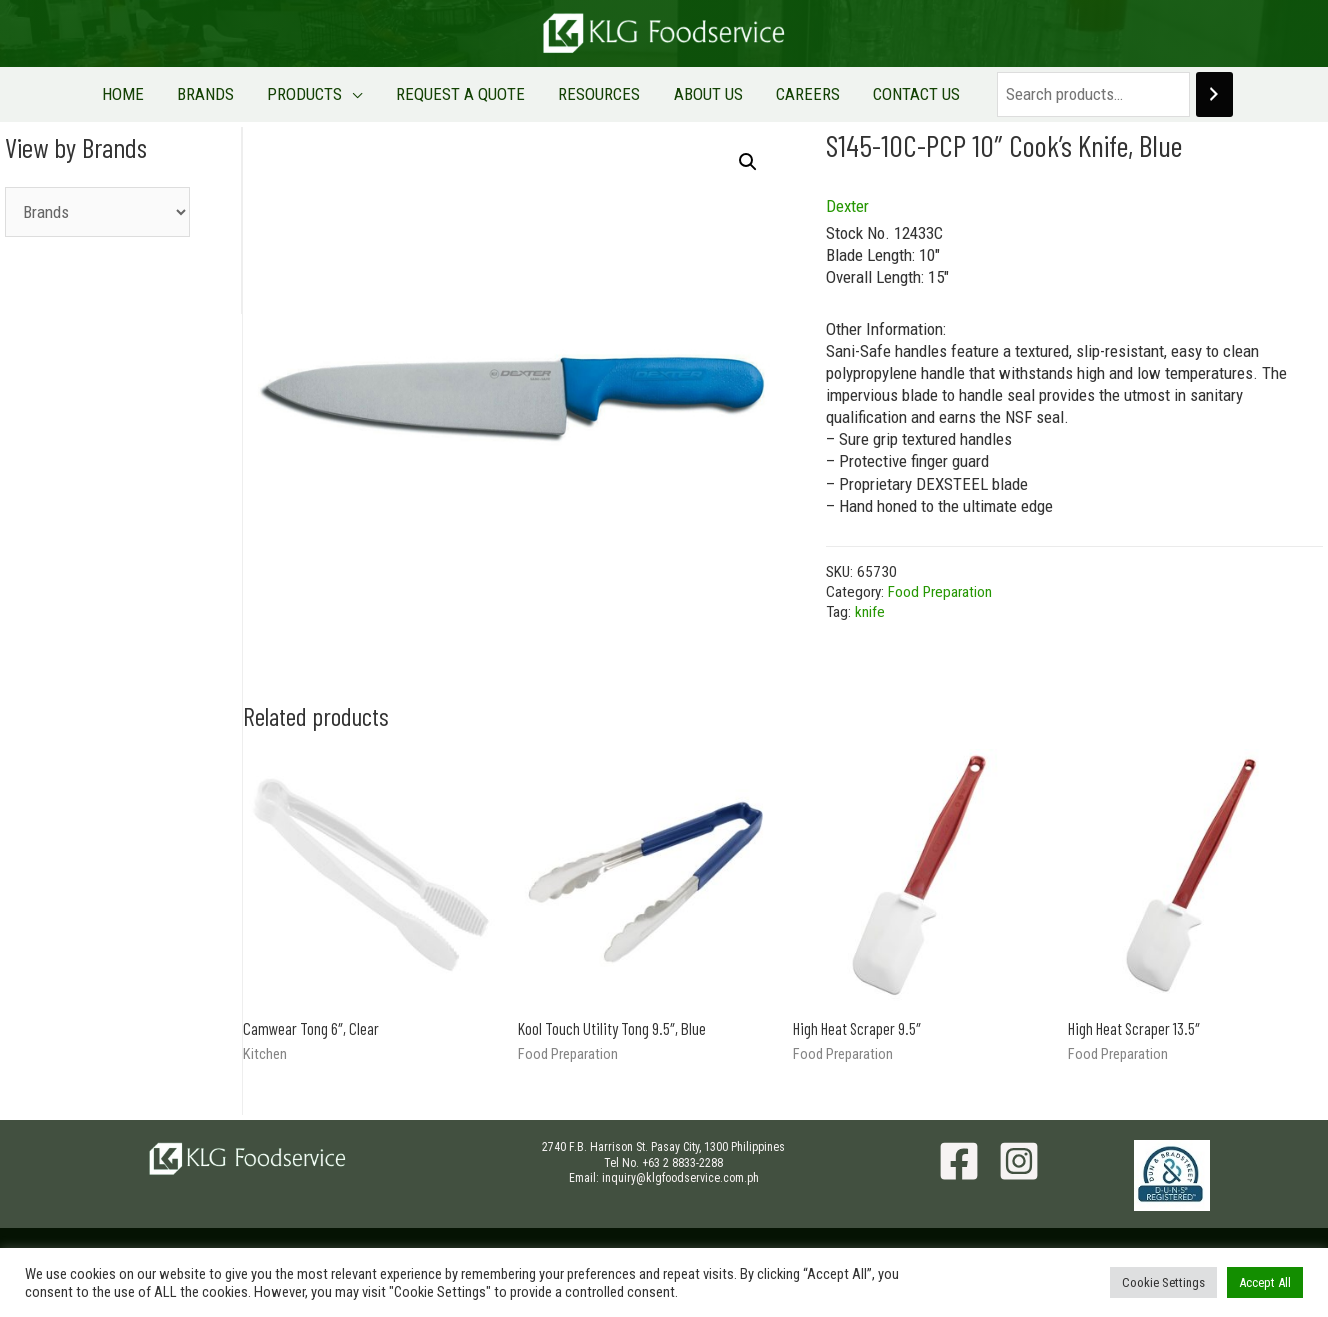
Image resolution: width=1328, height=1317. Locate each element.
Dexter (847, 206)
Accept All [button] (1265, 1282)
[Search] (1161, 94)
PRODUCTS (325, 94)
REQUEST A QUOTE (467, 94)
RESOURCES (593, 94)
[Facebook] (959, 1161)
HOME (170, 94)
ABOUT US (688, 94)
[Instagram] (1019, 1161)
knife (870, 612)
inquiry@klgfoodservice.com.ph (680, 1178)
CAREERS (775, 94)
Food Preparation (940, 592)
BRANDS (239, 94)
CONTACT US (870, 94)
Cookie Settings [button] (1163, 1282)
